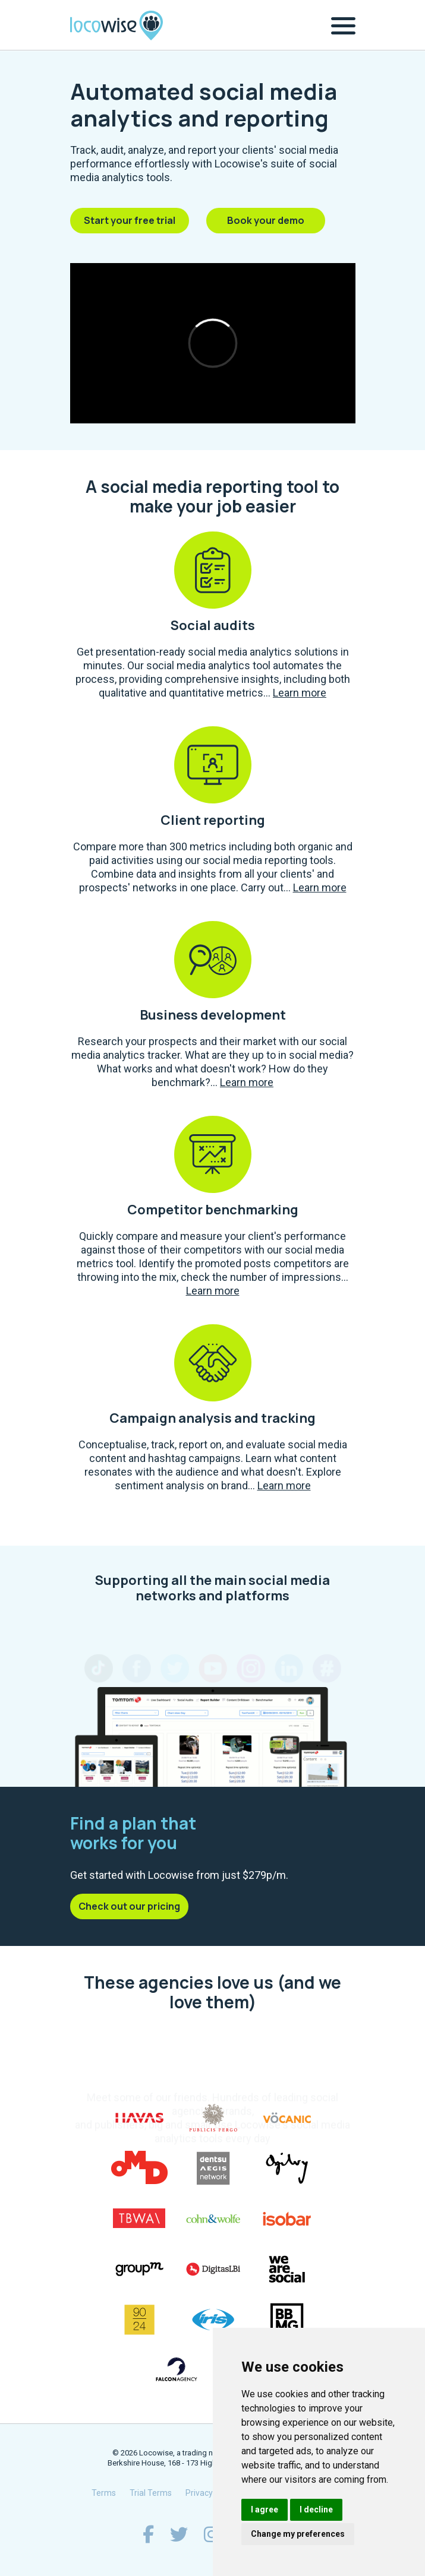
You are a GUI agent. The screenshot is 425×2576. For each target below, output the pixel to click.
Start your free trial (129, 220)
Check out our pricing (129, 1906)
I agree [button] (264, 2509)
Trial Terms (151, 2493)
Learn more (299, 692)
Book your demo (265, 220)
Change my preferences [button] (298, 2534)
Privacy (199, 2493)
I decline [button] (316, 2509)
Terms (104, 2493)
